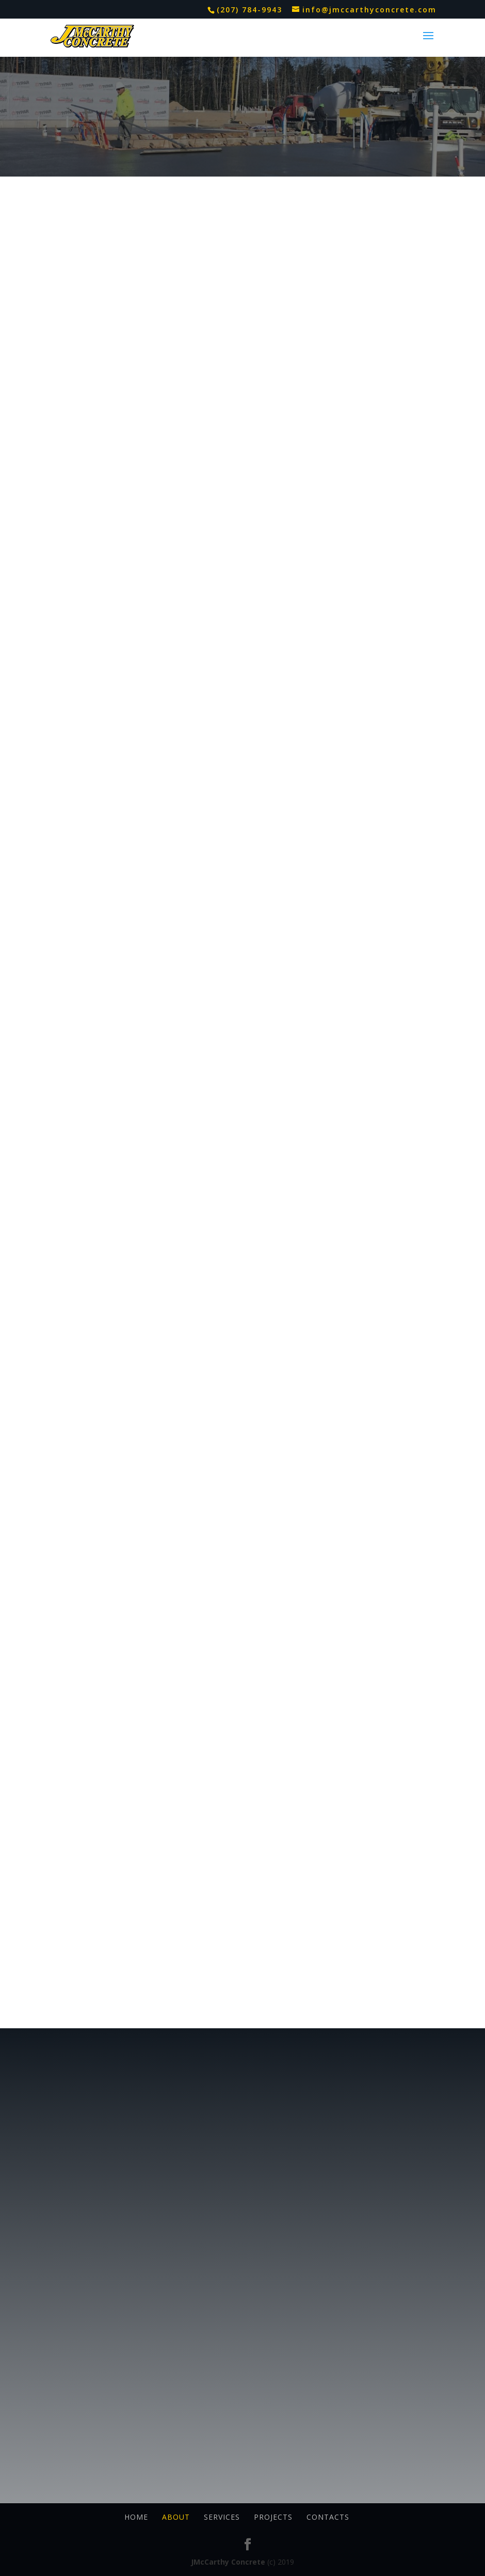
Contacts (327, 2517)
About (176, 2517)
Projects (273, 2517)
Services (222, 2517)
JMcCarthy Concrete (228, 2562)
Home (136, 2517)
